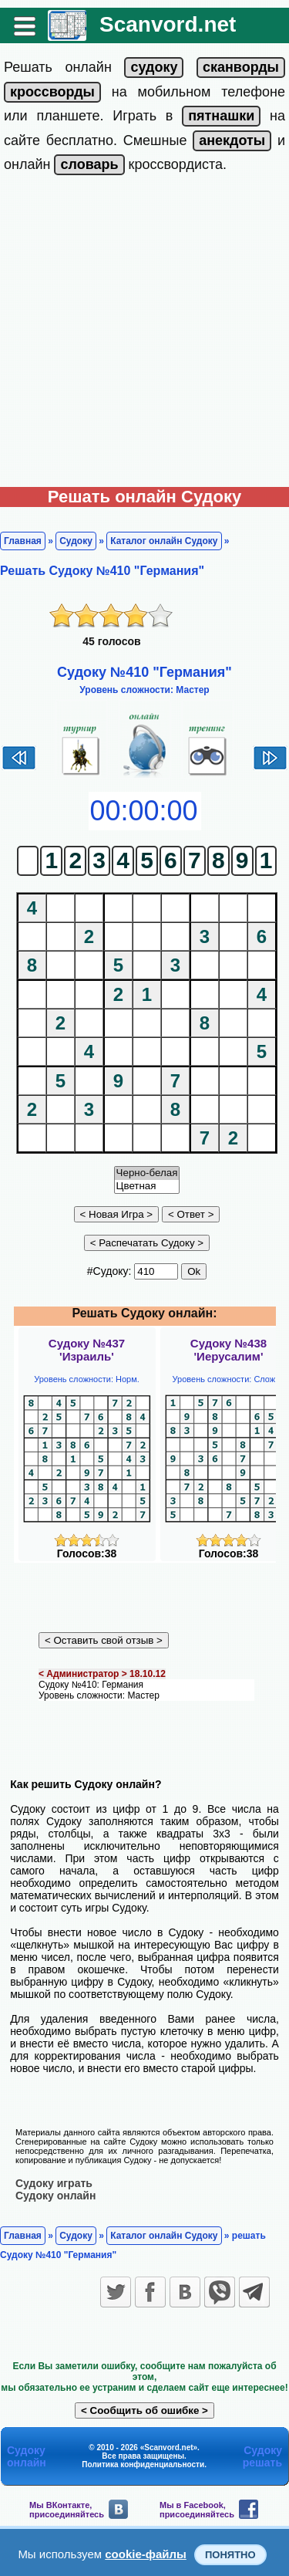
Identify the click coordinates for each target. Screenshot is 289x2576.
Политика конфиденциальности (143, 2464)
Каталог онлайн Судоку (163, 541)
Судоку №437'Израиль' (87, 1350)
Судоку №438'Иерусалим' (228, 1350)
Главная (23, 541)
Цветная (147, 1186)
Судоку (75, 541)
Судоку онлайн (55, 2195)
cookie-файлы (146, 2554)
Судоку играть (53, 2183)
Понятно (230, 2555)
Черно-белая (147, 1173)
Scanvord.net (167, 24)
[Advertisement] (144, 334)
